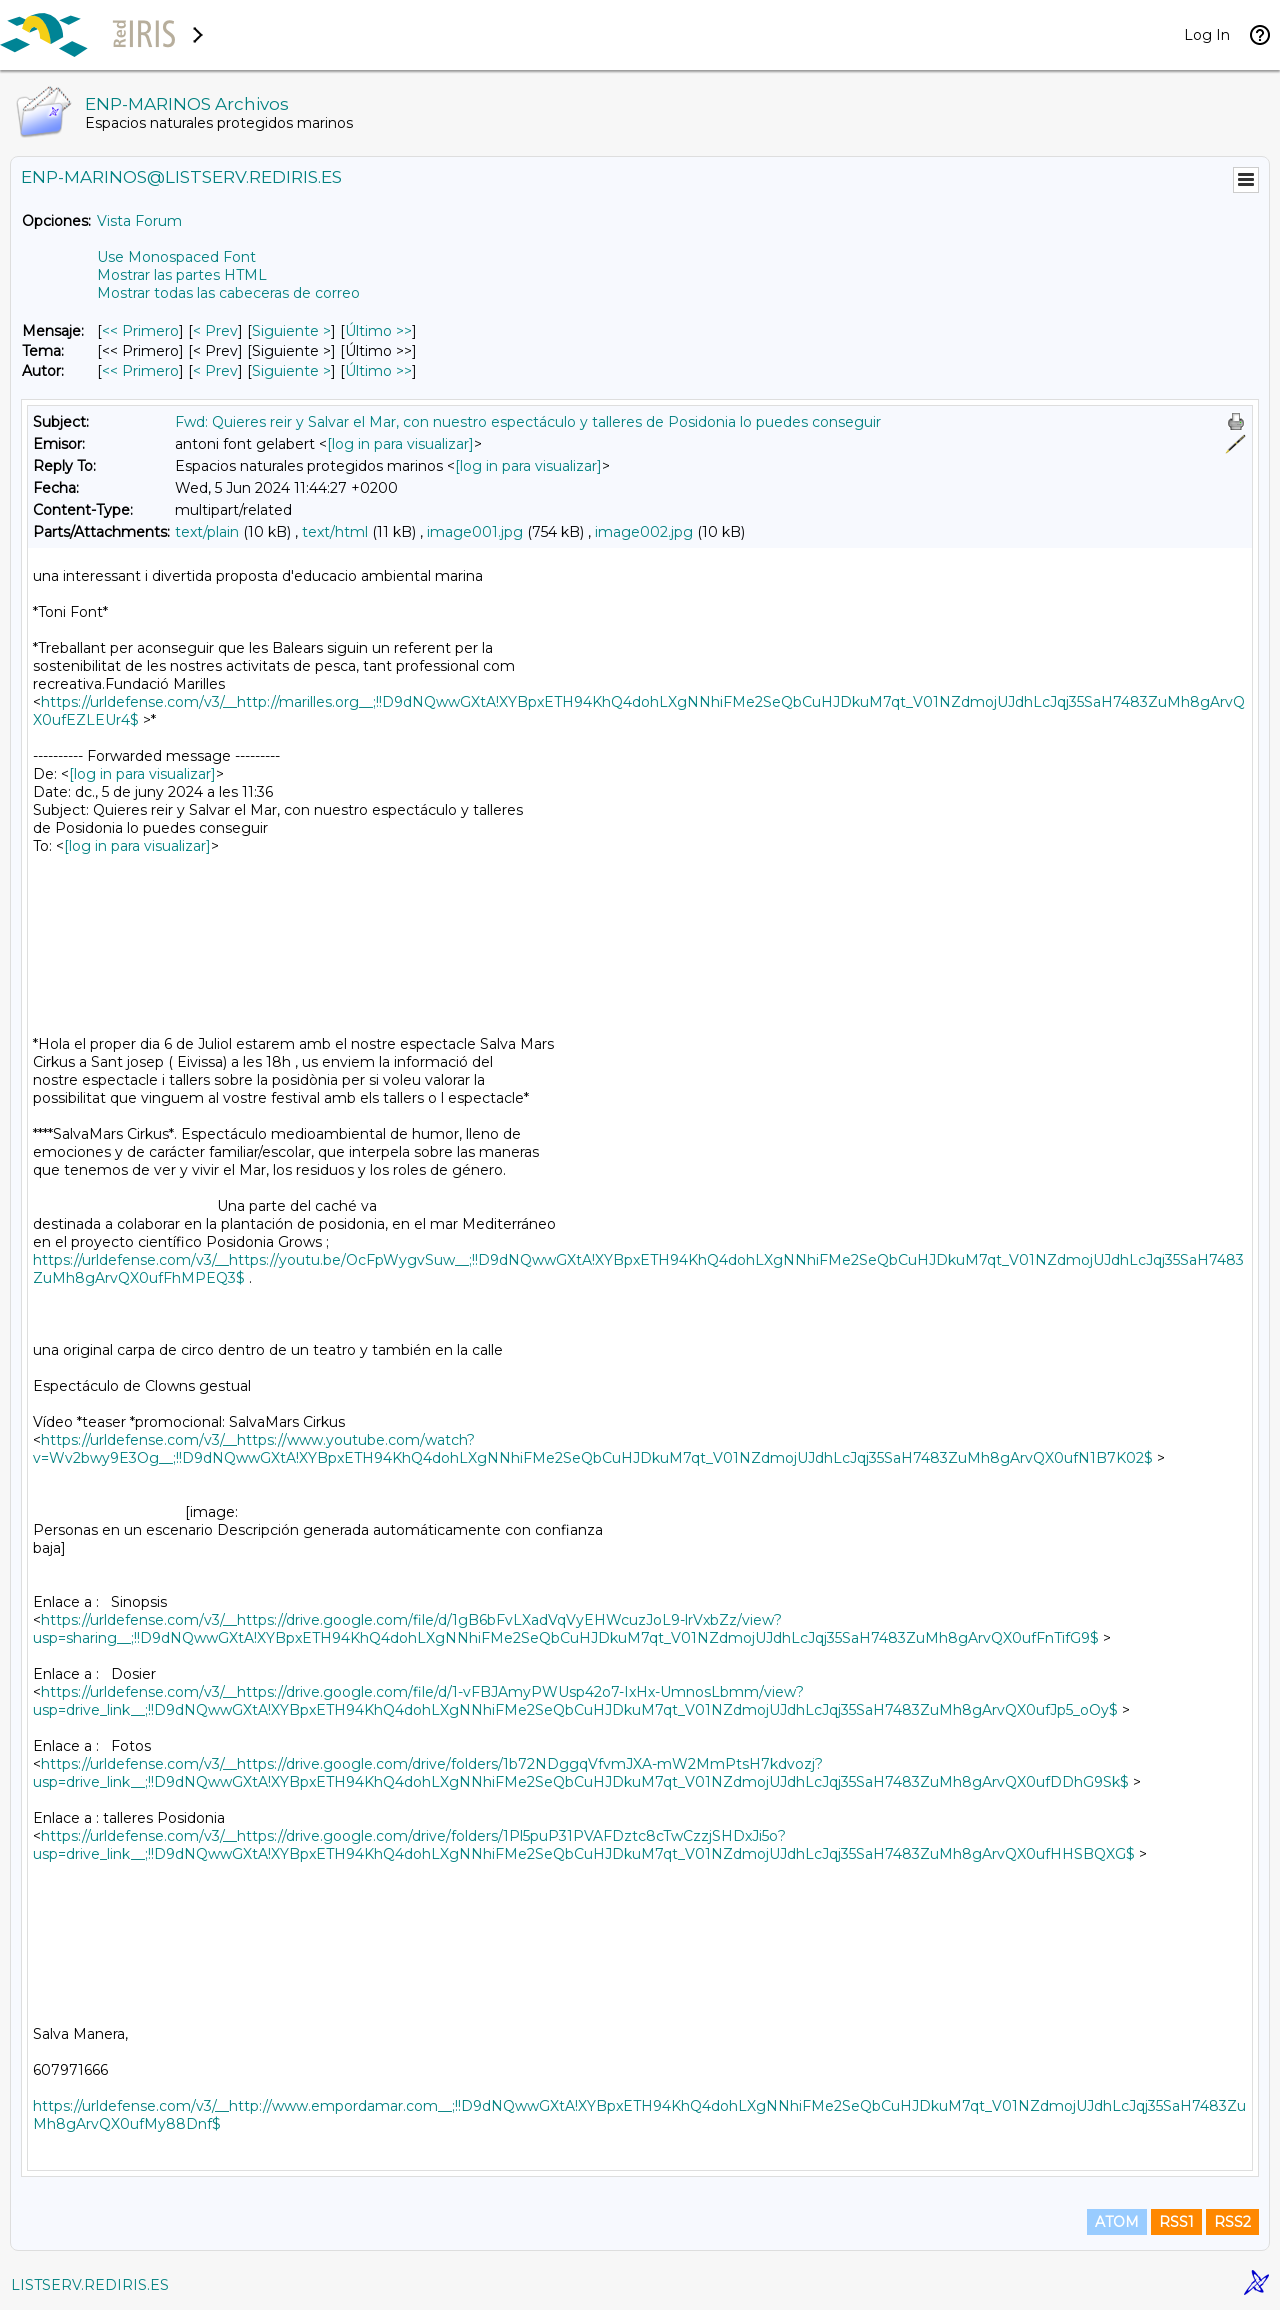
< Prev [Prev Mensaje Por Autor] (215, 371)
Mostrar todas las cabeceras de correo (228, 293)
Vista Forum (139, 221)
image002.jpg (644, 532)
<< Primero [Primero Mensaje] (140, 331)
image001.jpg (475, 532)
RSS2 (1232, 2222)
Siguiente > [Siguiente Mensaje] (291, 331)
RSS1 (1176, 2222)
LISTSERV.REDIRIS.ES (90, 2285)
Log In (1207, 35)
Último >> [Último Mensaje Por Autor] (378, 371)
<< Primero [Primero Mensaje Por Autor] (140, 371)
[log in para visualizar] (400, 444)
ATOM (1117, 2222)
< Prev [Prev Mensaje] (215, 331)
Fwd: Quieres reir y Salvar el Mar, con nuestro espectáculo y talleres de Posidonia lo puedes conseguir (528, 422)
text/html (335, 532)
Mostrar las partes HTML (182, 275)
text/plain (207, 532)
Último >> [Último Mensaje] (378, 331)
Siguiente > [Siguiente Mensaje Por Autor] (291, 371)
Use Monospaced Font (176, 257)
